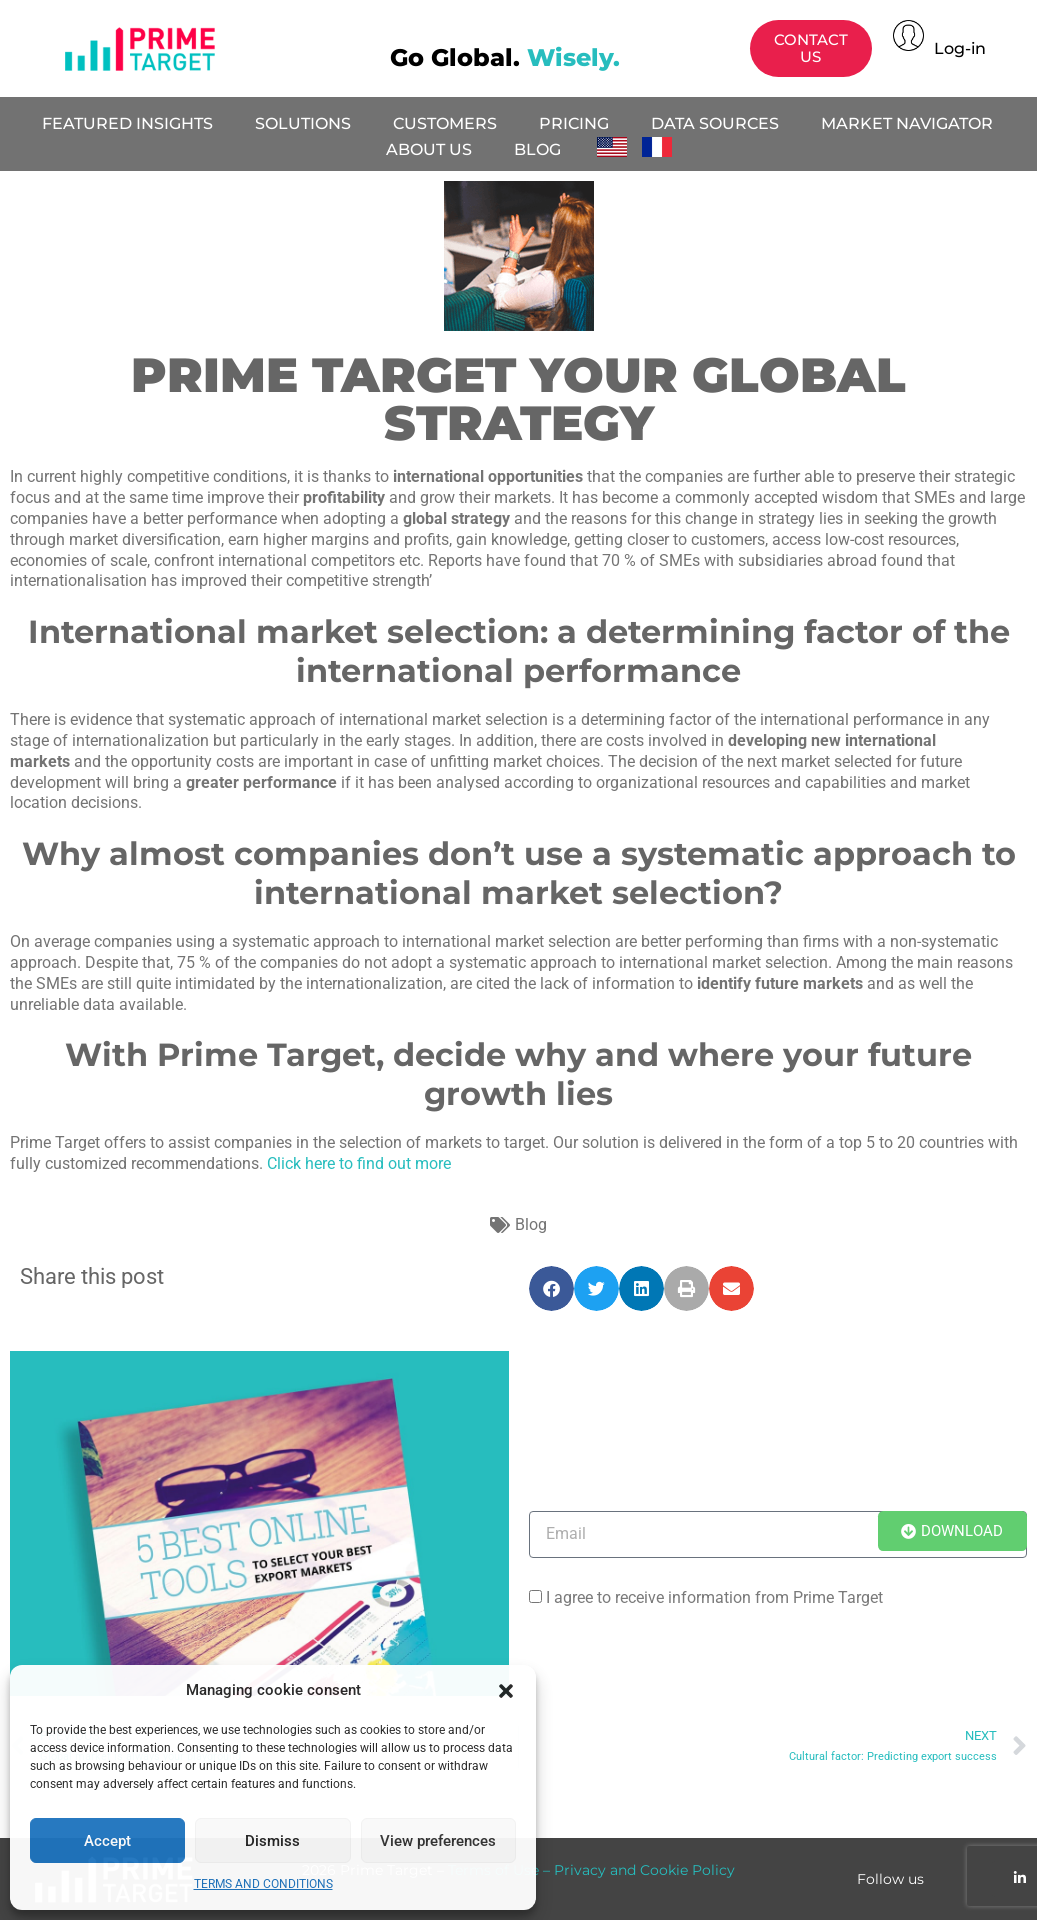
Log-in (960, 48)
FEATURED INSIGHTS (127, 123)
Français (663, 147)
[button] (506, 1691)
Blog (531, 1224)
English (618, 147)
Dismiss (272, 1841)
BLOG (537, 149)
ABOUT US (429, 149)
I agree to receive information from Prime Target (714, 1597)
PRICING (574, 123)
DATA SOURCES (715, 123)
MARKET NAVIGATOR (907, 123)
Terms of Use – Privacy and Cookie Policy (591, 1870)
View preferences (438, 1841)
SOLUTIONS (303, 123)
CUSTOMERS (445, 123)
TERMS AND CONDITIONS (263, 1884)
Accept (107, 1841)
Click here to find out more (359, 1163)
